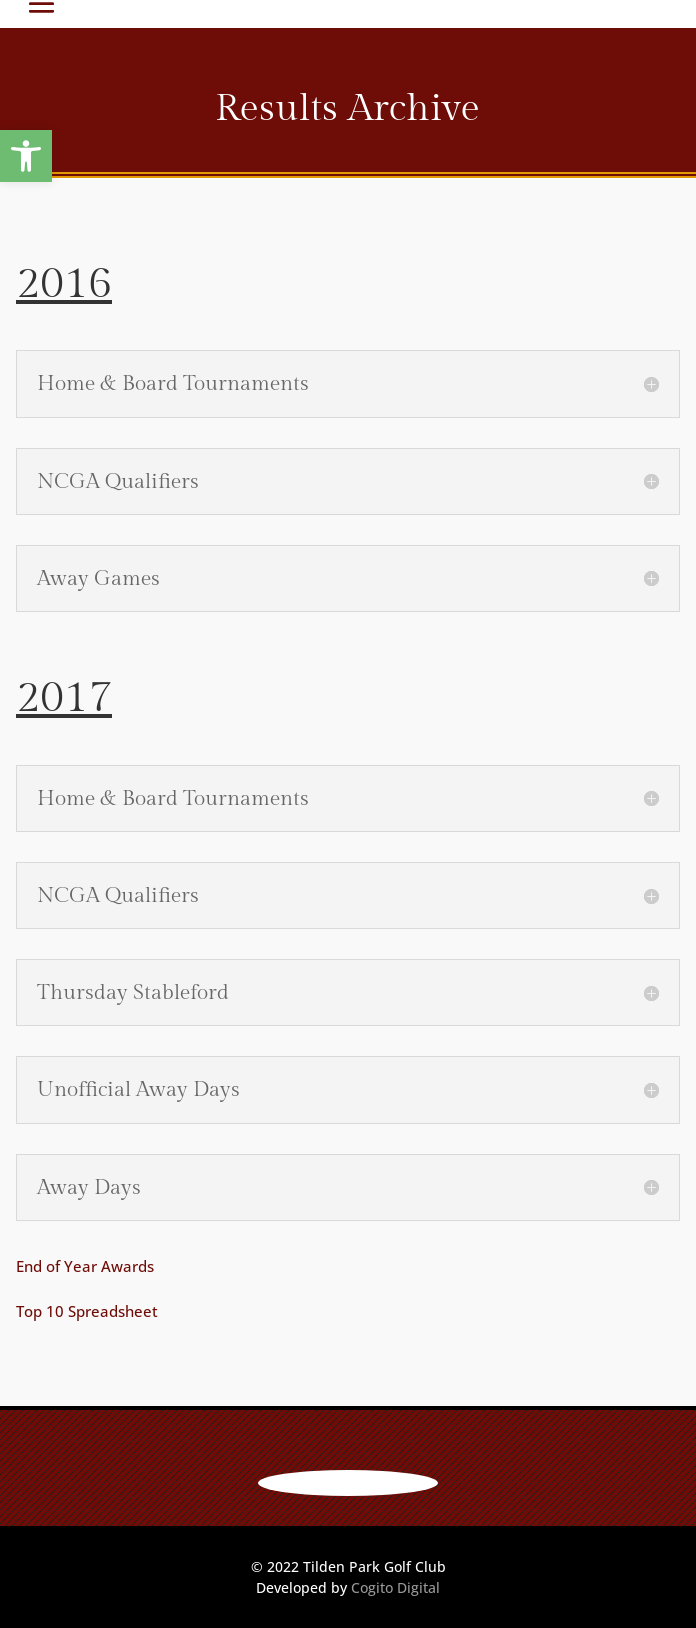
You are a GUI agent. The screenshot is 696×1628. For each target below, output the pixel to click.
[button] (26, 156)
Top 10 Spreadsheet (87, 1311)
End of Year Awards (85, 1266)
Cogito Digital (395, 1587)
